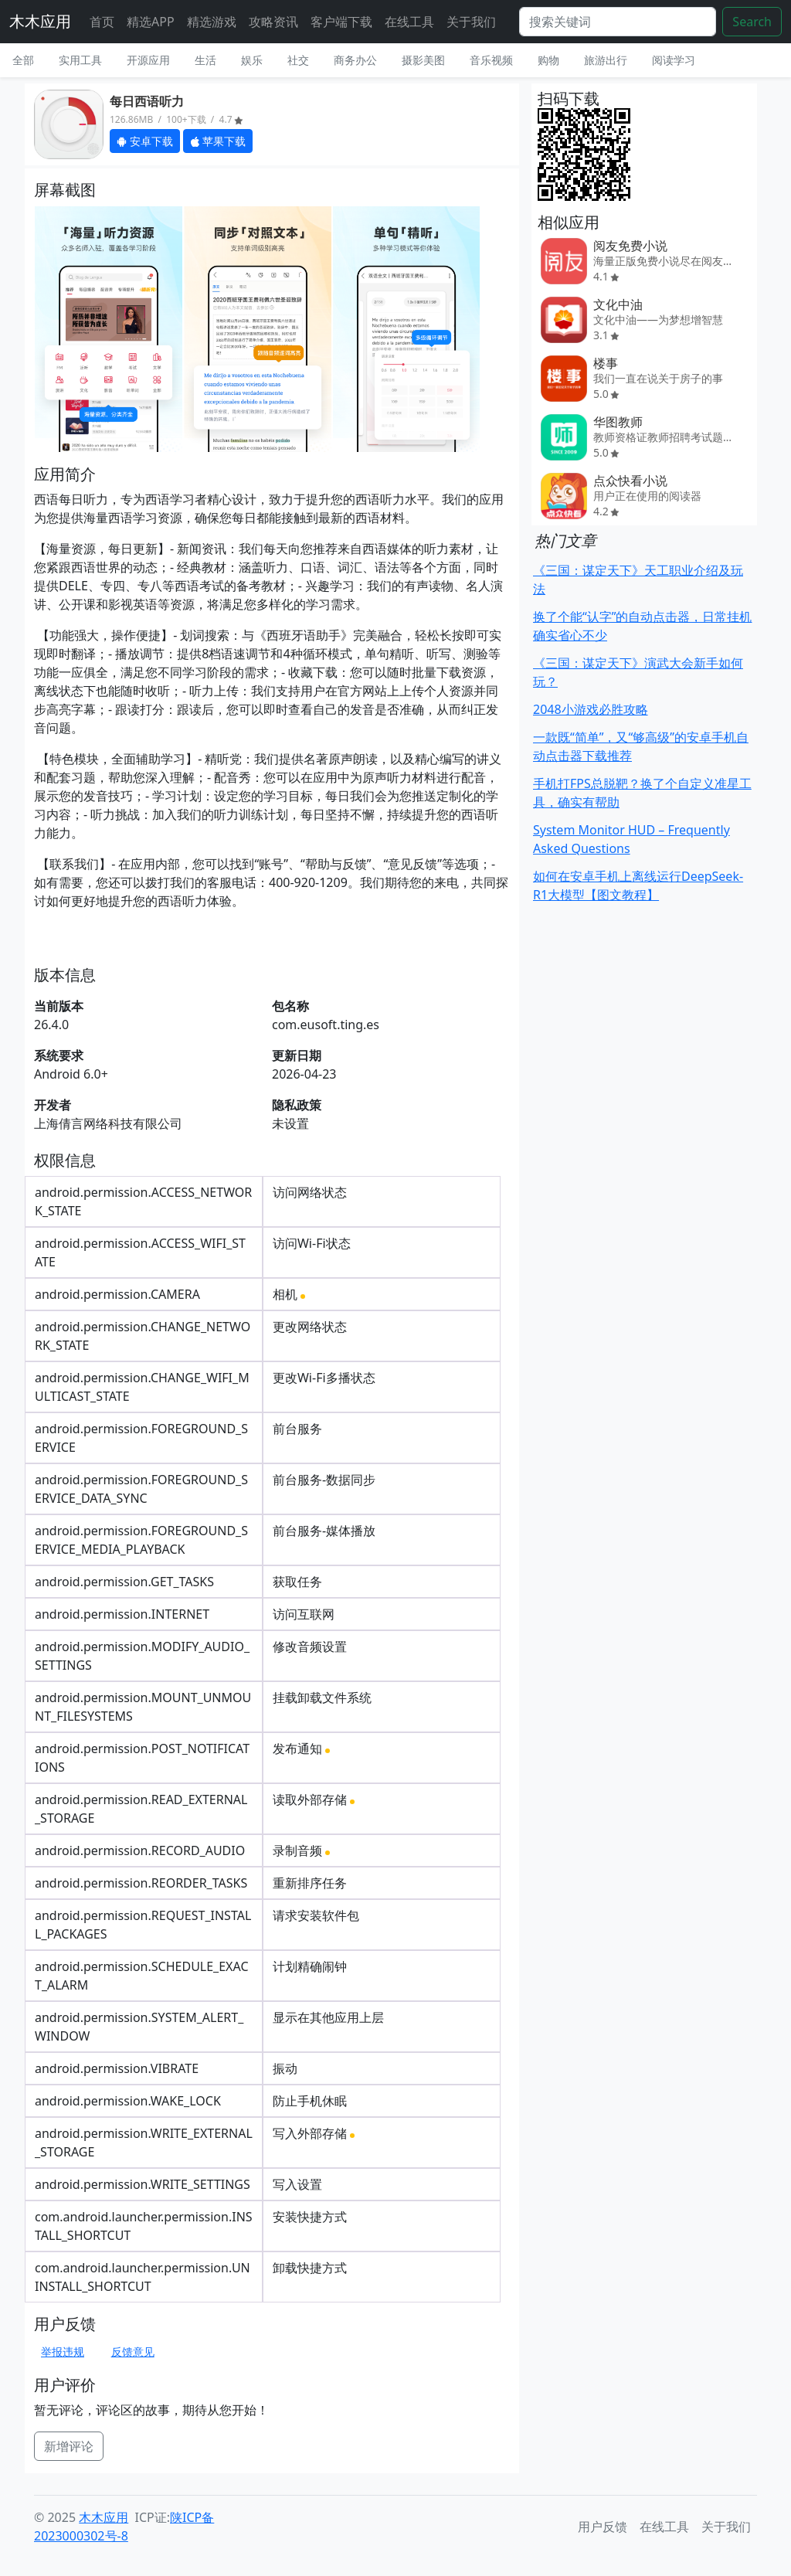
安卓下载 (145, 141)
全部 (23, 60)
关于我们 (471, 21)
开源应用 (148, 60)
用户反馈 (602, 2526)
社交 (298, 60)
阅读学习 (673, 60)
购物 (548, 60)
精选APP (151, 21)
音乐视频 (491, 60)
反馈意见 (132, 2351)
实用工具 (80, 60)
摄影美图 (423, 60)
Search (752, 21)
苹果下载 (218, 141)
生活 (205, 60)
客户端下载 (341, 21)
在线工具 (409, 21)
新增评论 (68, 2446)
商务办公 (355, 60)
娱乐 (252, 60)
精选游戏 (211, 21)
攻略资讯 (273, 21)
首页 (102, 21)
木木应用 (40, 21)
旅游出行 (605, 60)
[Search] (617, 21)
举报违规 (62, 2351)
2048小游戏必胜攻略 (590, 709)
